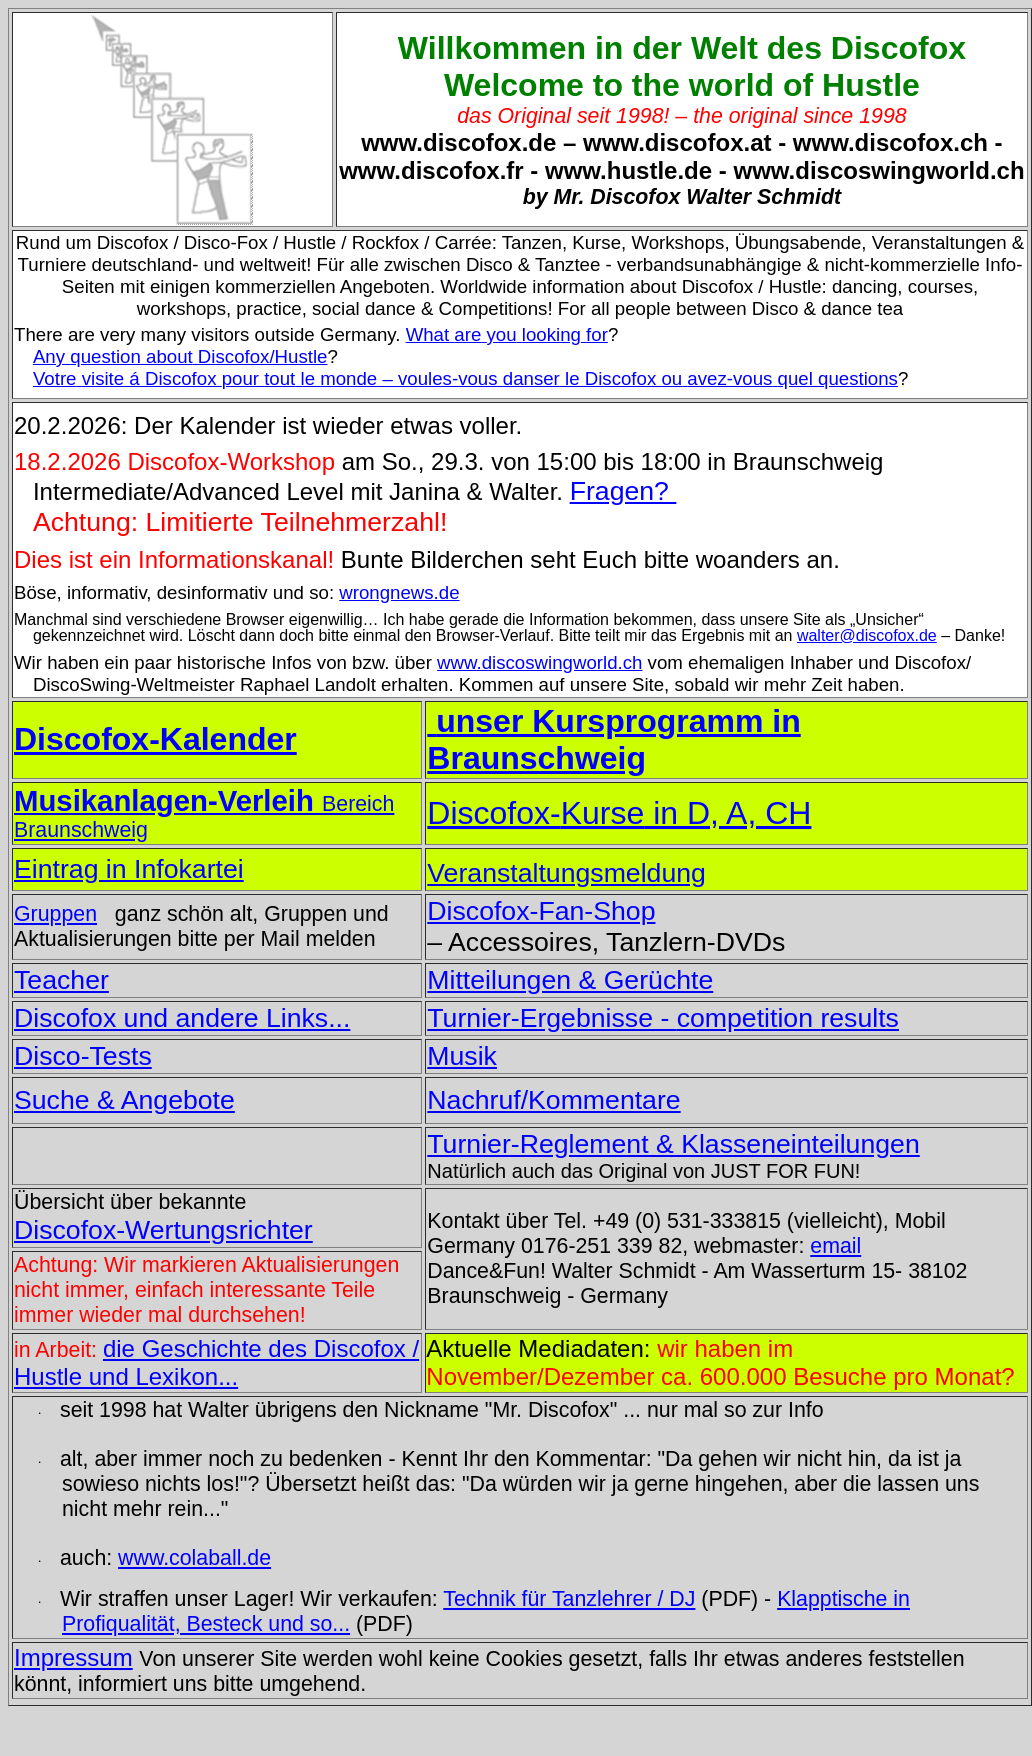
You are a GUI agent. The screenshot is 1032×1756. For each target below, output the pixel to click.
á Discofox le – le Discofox (465, 378)
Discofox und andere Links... (182, 1018)
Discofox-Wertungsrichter (163, 1230)
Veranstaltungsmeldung (566, 873)
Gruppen (55, 914)
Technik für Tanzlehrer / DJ (569, 1599)
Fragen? (623, 491)
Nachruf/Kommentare (553, 1100)
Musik (462, 1056)
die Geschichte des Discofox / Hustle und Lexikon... (216, 1362)
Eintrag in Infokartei (129, 869)
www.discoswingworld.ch (539, 662)
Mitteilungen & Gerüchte (570, 980)
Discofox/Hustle (180, 356)
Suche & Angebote (124, 1100)
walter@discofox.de (867, 635)
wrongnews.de (399, 592)
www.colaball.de (194, 1558)
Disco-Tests (83, 1056)
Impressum (73, 1657)
